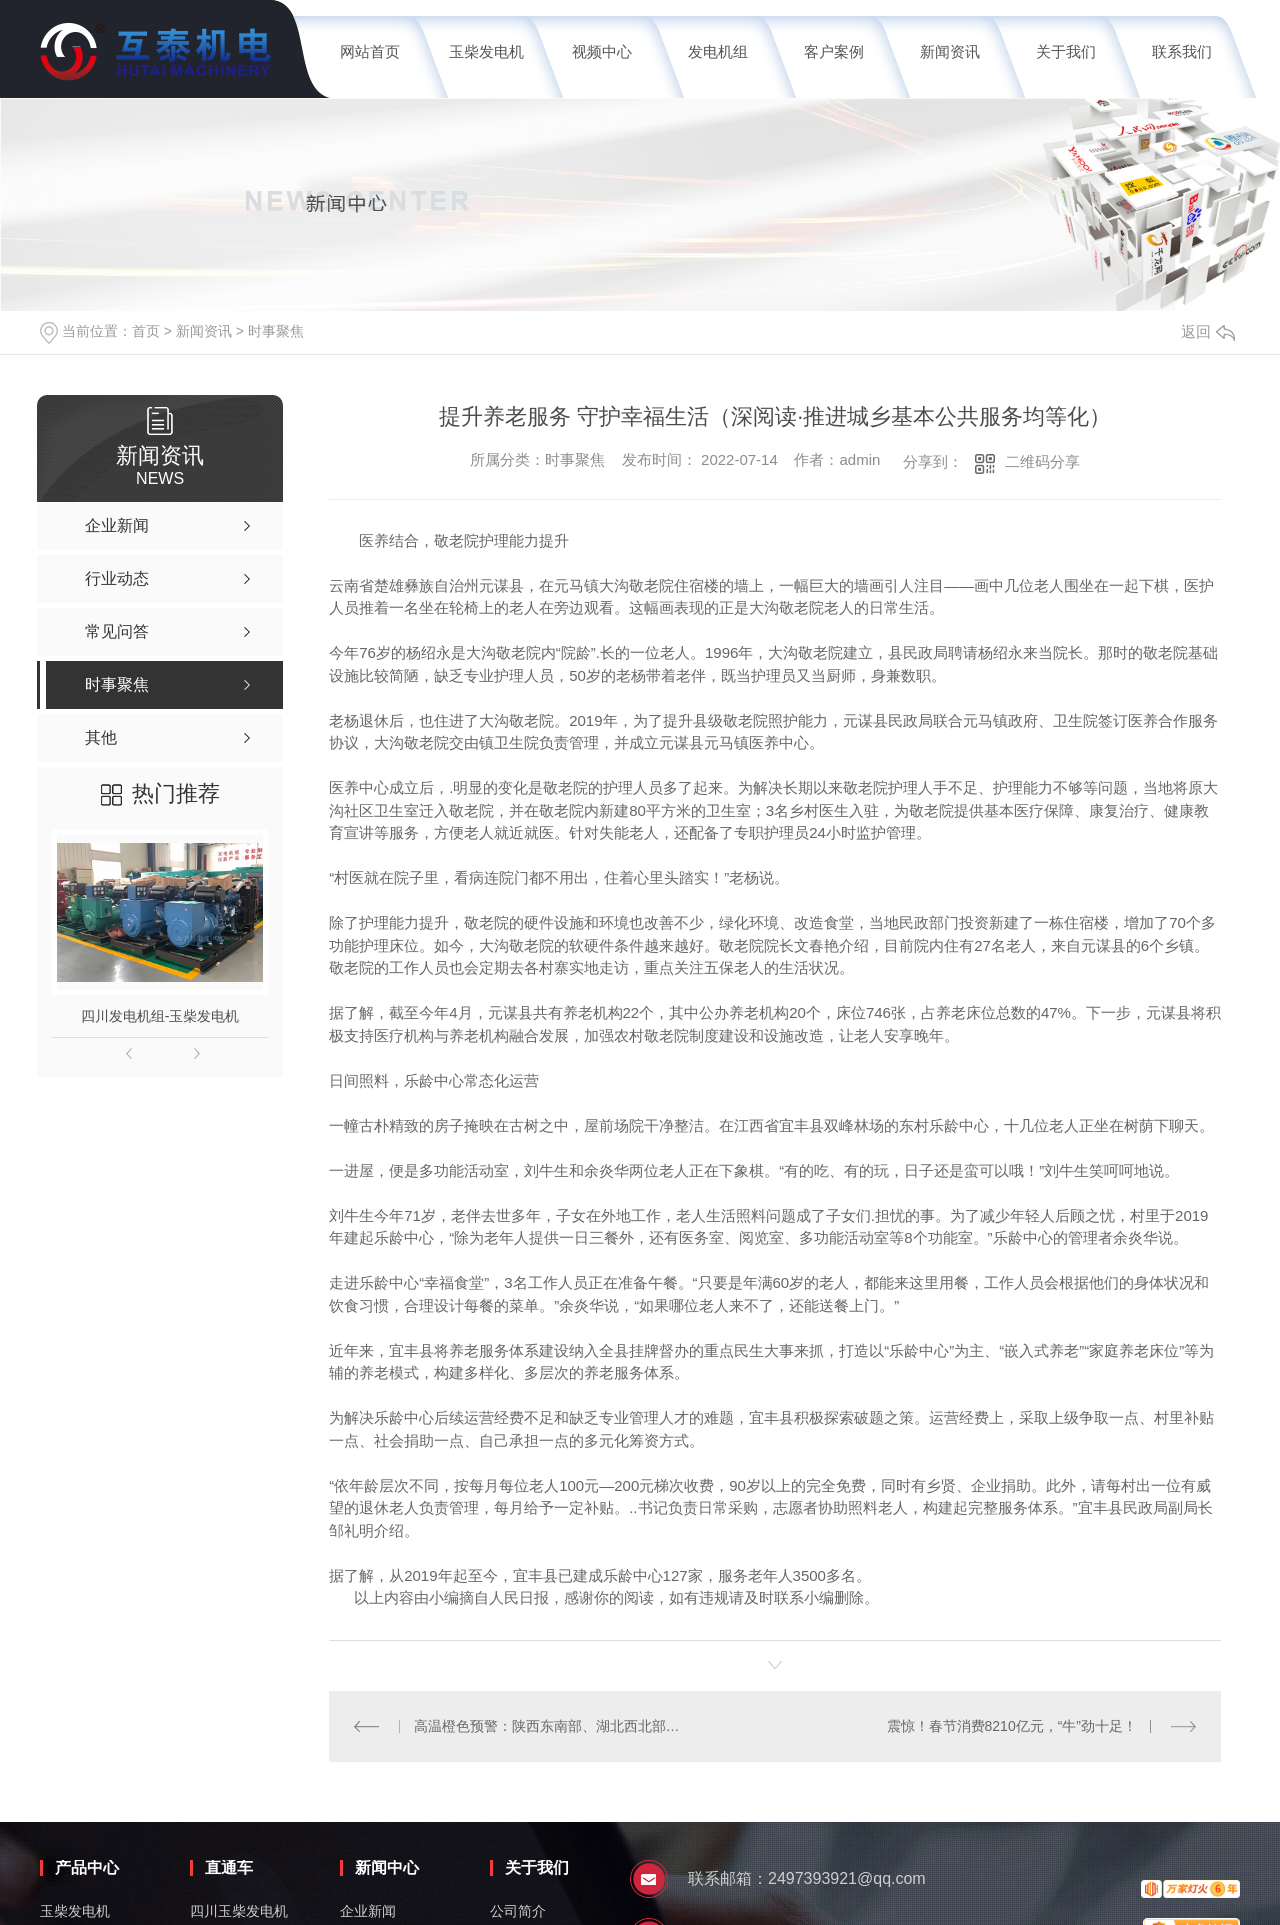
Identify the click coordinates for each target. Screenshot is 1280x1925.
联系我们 (1182, 51)
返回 (1208, 331)
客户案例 (834, 51)
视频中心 (602, 51)
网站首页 (370, 51)
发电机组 (718, 51)
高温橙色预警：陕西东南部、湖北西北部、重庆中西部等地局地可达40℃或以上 (552, 1726)
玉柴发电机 (486, 51)
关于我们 (1066, 51)
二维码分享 (1042, 461)
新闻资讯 (950, 51)
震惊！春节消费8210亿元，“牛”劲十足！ (1012, 1726)
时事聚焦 (276, 331)
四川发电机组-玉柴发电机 (160, 1016)
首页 (146, 331)
